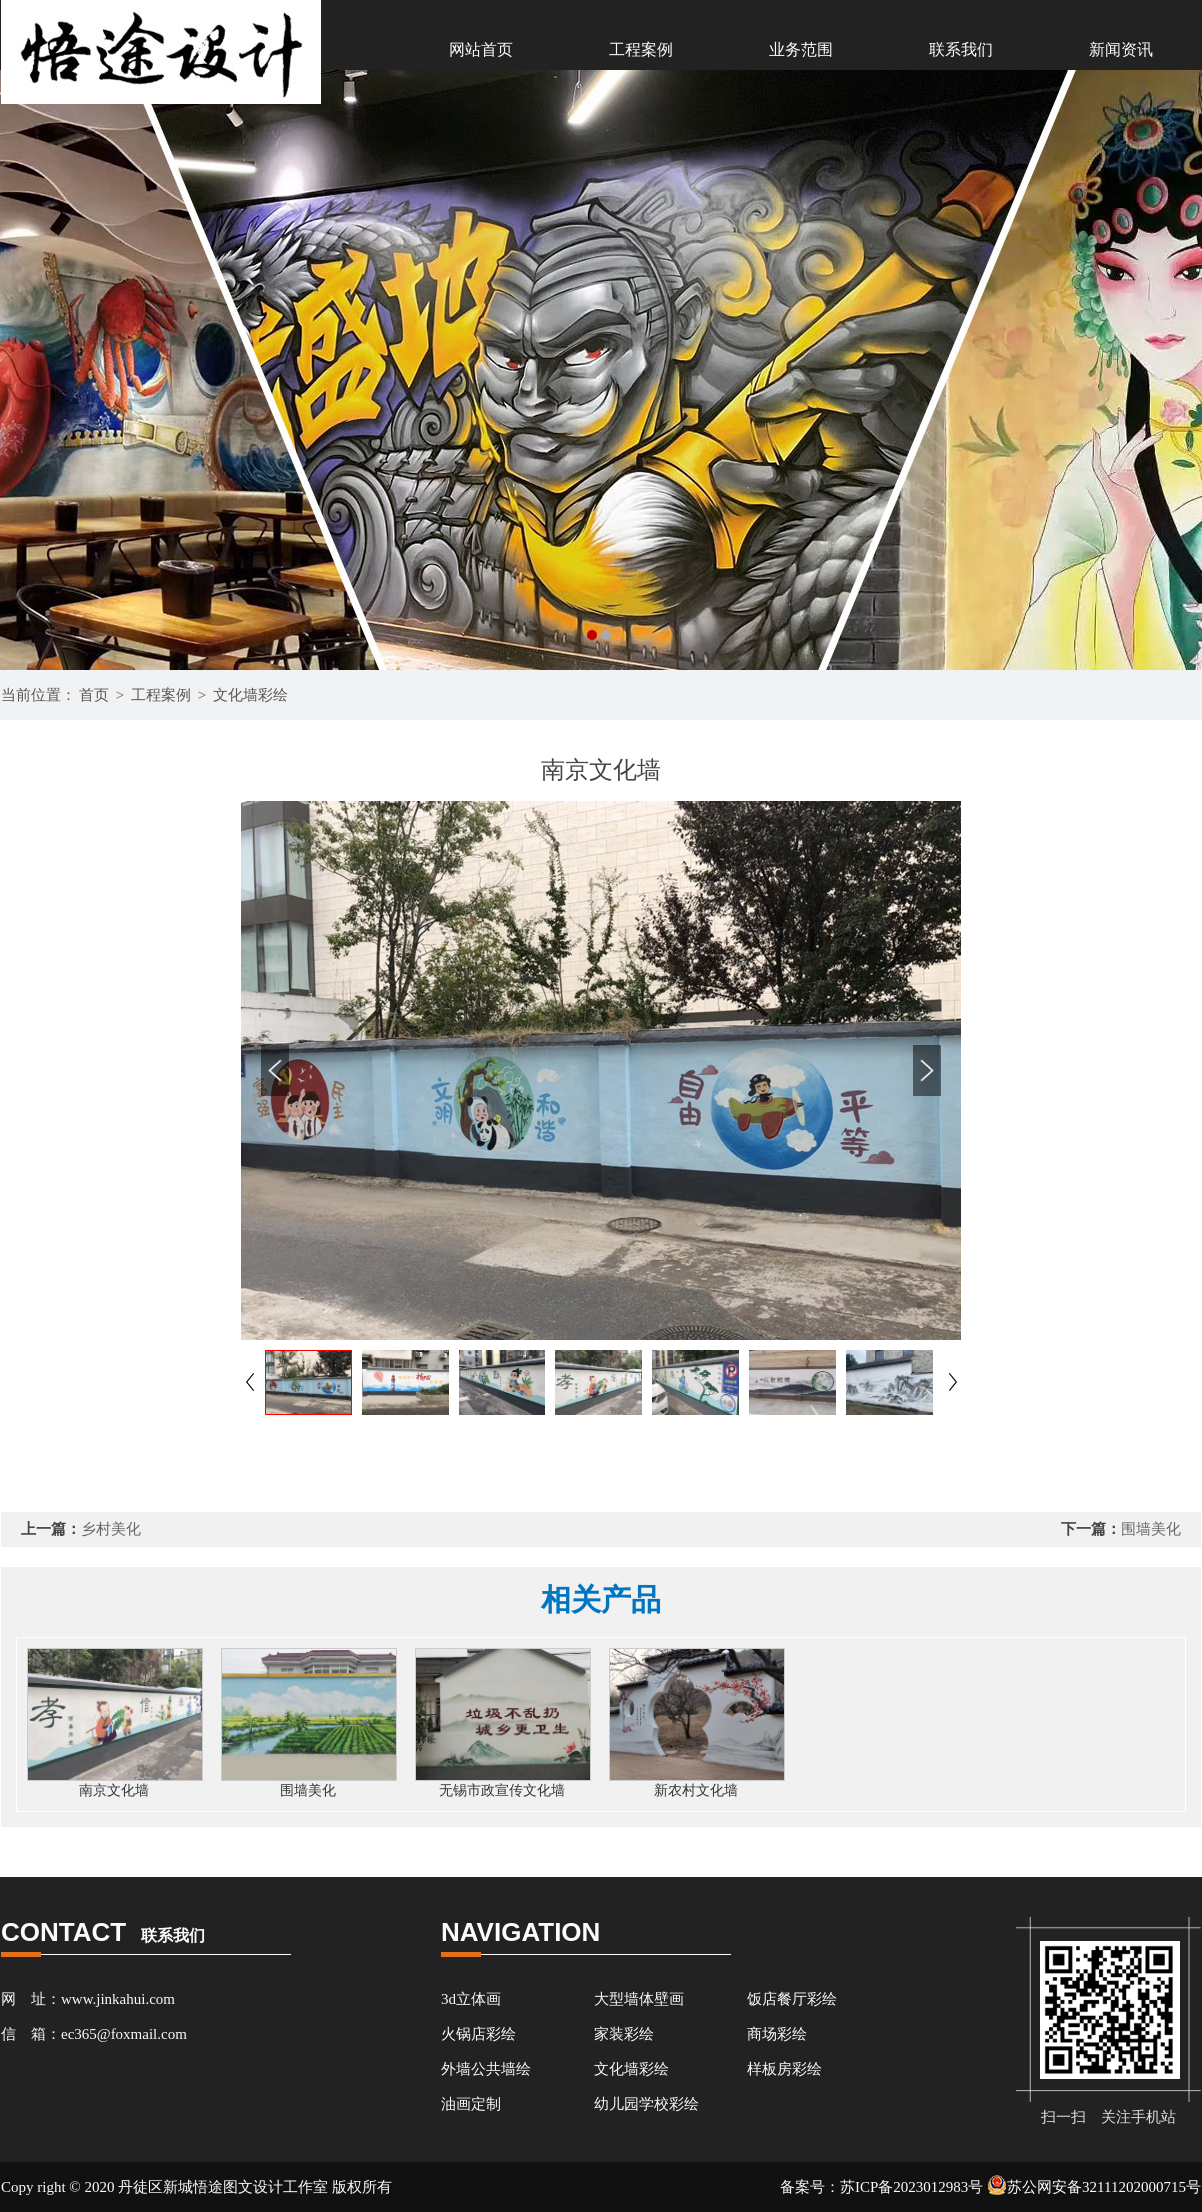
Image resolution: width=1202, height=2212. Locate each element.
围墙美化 (1151, 1529)
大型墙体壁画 (639, 1999)
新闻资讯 (1121, 49)
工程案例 (641, 49)
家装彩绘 (624, 2034)
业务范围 (801, 49)
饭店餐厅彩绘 (792, 1999)
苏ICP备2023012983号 (911, 2187)
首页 (94, 695)
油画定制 (471, 2104)
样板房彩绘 (784, 2069)
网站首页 (481, 49)
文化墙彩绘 (250, 695)
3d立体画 (471, 1999)
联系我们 (961, 49)
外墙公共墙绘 (486, 2069)
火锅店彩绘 (478, 2034)
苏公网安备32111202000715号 (1094, 2187)
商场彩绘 (777, 2034)
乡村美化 (111, 1529)
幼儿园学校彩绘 (646, 2104)
